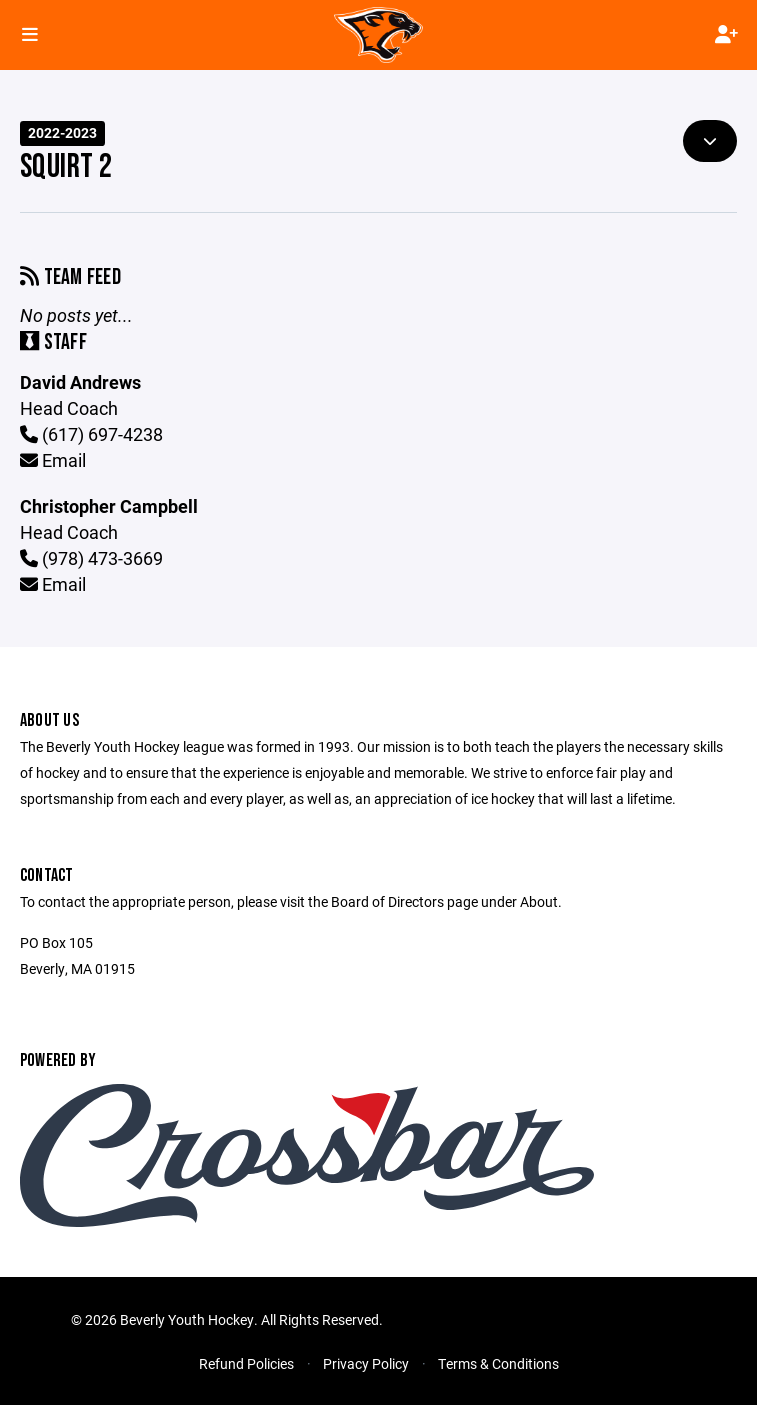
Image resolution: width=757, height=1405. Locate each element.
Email (53, 460)
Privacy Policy (366, 1363)
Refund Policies (246, 1363)
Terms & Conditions (498, 1363)
